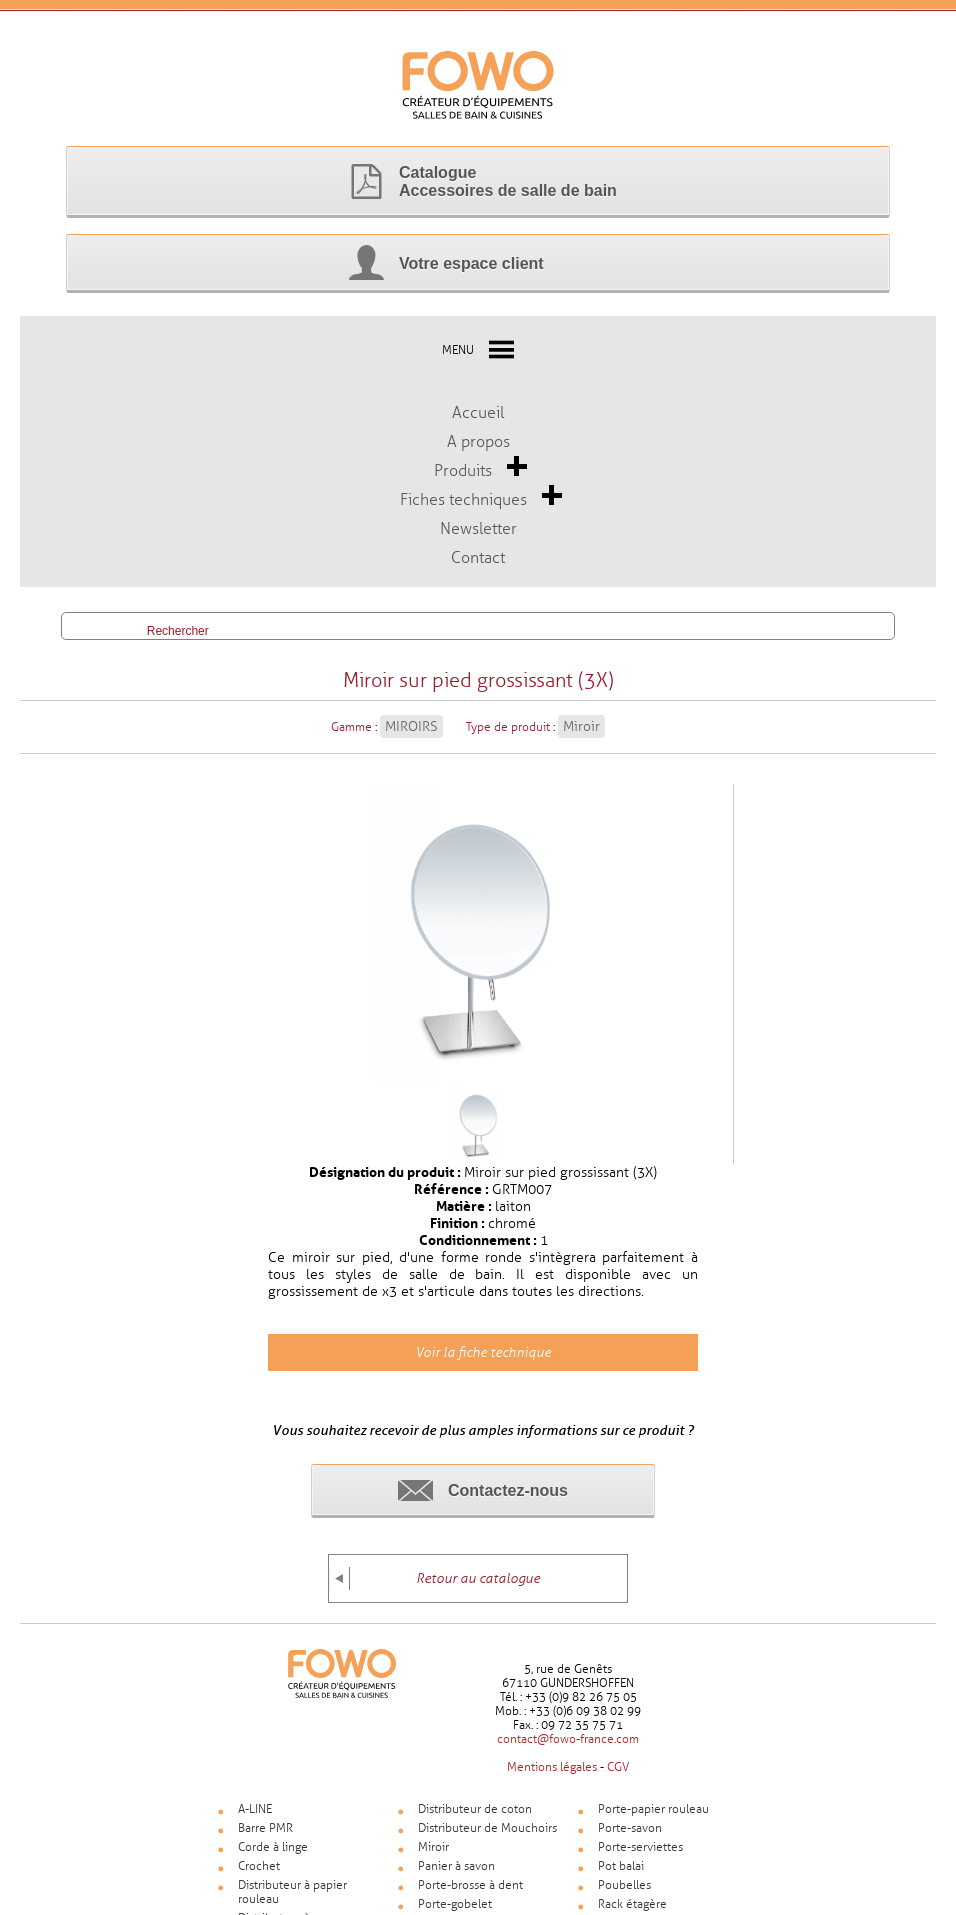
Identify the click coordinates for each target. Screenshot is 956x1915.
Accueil (478, 412)
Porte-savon (630, 1838)
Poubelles (624, 1895)
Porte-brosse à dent (470, 1895)
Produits (463, 470)
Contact (478, 557)
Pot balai (621, 1876)
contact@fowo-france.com (568, 1749)
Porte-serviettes (640, 1857)
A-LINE (255, 1819)
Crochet (259, 1876)
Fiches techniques (463, 499)
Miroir (581, 736)
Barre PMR (265, 1838)
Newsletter (478, 528)
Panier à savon (456, 1876)
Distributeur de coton (475, 1819)
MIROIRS (411, 736)
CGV (618, 1777)
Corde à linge (273, 1857)
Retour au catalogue (478, 1588)
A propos (478, 441)
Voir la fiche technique (483, 1362)
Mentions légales (552, 1777)
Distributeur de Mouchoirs (487, 1838)
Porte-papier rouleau (653, 1819)
